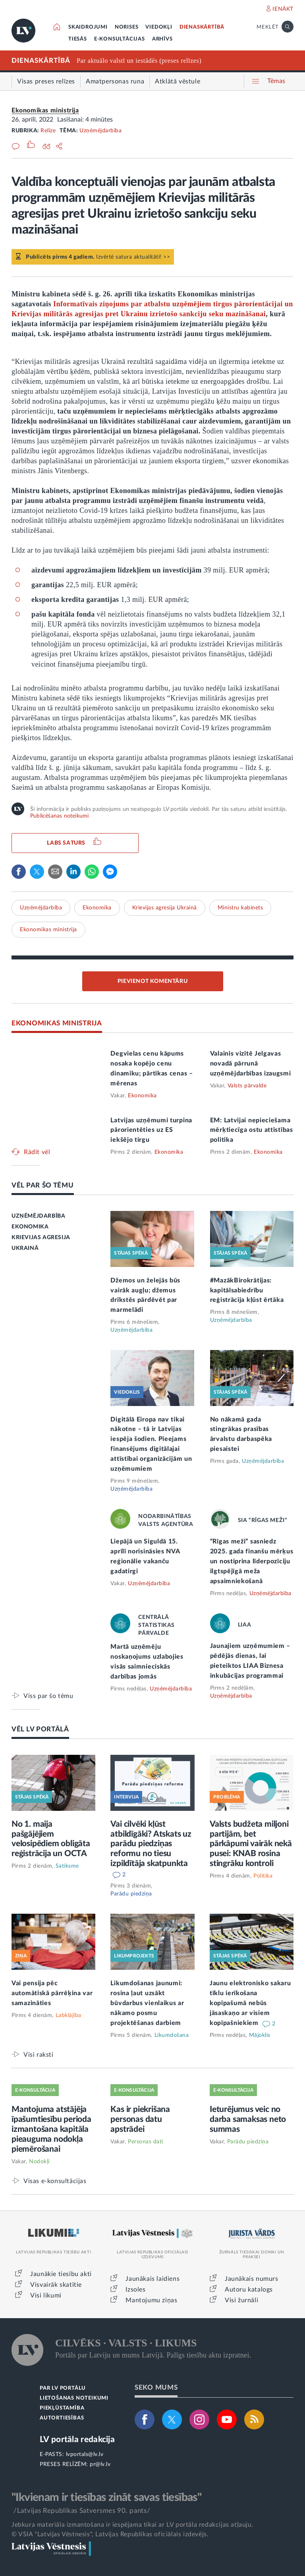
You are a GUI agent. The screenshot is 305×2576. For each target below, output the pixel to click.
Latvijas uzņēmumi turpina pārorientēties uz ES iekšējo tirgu (151, 1130)
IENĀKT (282, 9)
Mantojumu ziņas (151, 2300)
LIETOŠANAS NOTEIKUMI (74, 2398)
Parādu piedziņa (131, 1894)
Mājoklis (259, 2035)
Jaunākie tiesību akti (61, 2274)
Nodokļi (39, 2161)
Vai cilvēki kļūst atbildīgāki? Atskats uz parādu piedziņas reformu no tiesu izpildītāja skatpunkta (150, 1844)
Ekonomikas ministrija (45, 110)
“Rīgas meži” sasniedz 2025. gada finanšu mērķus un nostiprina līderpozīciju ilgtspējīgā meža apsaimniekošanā (251, 1561)
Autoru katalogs (249, 2289)
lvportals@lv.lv (85, 2454)
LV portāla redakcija (77, 2439)
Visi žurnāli (241, 2300)
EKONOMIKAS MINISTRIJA (57, 1023)
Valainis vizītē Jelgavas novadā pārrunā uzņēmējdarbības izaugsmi (250, 1063)
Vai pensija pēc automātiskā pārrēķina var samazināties (52, 1993)
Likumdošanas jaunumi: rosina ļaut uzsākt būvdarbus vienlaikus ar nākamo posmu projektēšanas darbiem (147, 2003)
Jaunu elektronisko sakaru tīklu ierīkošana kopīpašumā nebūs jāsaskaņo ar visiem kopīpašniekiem (250, 2003)
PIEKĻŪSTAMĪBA (62, 2408)
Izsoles (135, 2289)
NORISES (127, 27)
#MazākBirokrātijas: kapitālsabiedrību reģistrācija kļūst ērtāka (247, 1290)
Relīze (48, 130)
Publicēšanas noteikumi (59, 816)
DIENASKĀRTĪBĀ (202, 27)
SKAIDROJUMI (88, 27)
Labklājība (68, 2015)
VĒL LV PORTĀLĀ (40, 1729)
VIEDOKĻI (158, 27)
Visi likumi (46, 2295)
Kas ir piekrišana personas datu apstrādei (140, 2119)
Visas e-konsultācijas (55, 2181)
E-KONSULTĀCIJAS (119, 39)
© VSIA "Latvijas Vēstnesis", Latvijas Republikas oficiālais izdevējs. (110, 2534)
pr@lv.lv (100, 2464)
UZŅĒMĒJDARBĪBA (38, 1216)
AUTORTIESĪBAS (62, 2418)
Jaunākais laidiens (152, 2279)
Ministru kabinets (240, 908)
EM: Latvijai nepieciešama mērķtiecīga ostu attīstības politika (251, 1130)
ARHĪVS (162, 39)
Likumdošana (171, 2035)
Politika (262, 1876)
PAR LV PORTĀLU (63, 2388)
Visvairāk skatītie (56, 2285)
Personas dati (145, 2142)
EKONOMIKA (30, 1227)
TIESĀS (77, 39)
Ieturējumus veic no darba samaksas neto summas (248, 2119)
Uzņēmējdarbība (100, 130)
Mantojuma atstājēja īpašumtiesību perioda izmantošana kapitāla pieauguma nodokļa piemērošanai (51, 2129)
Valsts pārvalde (247, 1086)
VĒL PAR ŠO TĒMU (43, 1185)
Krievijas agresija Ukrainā (164, 908)
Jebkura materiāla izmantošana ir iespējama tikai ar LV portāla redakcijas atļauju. (132, 2525)
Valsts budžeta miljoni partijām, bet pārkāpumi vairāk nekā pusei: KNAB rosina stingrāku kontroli (251, 1844)
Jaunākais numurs (251, 2279)
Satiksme (67, 1866)
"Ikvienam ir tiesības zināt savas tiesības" (106, 2497)
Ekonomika (97, 908)
